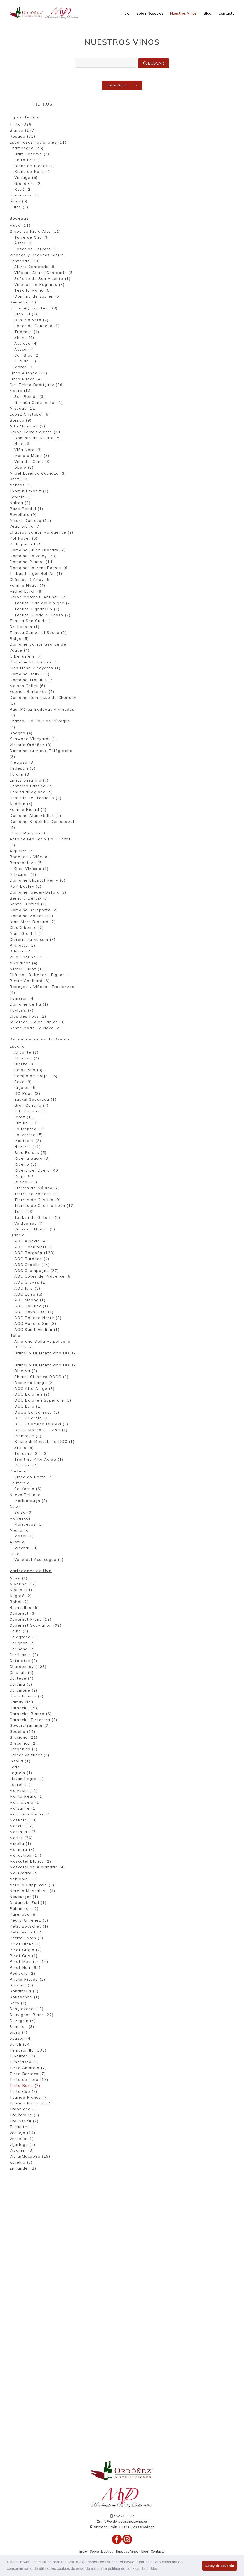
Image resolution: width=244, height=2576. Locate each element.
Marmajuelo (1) (25, 1802)
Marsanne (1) (23, 1808)
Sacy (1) (18, 2003)
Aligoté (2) (21, 1596)
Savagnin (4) (23, 2020)
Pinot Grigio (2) (26, 1950)
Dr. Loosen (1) (25, 626)
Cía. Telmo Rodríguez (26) (37, 384)
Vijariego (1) (23, 2144)
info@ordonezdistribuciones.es (122, 2521)
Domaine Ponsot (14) (32, 562)
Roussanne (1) (25, 1997)
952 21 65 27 (122, 2516)
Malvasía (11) (24, 1790)
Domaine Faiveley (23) (33, 556)
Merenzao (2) (23, 1832)
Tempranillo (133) (28, 2050)
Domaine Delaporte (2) (34, 910)
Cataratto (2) (24, 1660)
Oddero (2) (21, 951)
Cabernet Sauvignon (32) (36, 1625)
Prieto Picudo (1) (28, 1979)
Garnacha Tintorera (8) (34, 1719)
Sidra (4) (19, 2032)
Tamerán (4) (22, 998)
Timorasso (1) (24, 2062)
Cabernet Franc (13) (31, 1619)
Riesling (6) (22, 1985)
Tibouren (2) (23, 2056)
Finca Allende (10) (29, 373)
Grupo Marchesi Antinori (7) (38, 597)
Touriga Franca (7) (29, 2097)
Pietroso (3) (22, 762)
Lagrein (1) (21, 1772)
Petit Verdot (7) (26, 1932)
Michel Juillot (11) (28, 969)
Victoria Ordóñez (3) (31, 744)
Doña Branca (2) (27, 1696)
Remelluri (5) (23, 302)
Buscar (153, 63)
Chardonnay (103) (28, 1666)
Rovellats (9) (23, 514)
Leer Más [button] (150, 2568)
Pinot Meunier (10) (29, 1961)
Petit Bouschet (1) (29, 1926)
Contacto (226, 13)
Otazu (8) (19, 479)
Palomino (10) (24, 1908)
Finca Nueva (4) (26, 379)
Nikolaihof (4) (24, 963)
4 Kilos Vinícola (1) (29, 868)
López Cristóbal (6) (30, 414)
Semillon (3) (22, 2026)
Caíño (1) (19, 1631)
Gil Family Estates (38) (34, 308)
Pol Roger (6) (24, 538)
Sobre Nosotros (149, 13)
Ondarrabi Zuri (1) (28, 1902)
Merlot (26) (21, 1838)
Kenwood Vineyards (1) (34, 738)
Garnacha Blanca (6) (31, 1714)
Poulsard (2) (23, 1973)
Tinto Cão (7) (24, 2091)
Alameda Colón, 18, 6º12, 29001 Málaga (122, 2527)
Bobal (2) (19, 1601)
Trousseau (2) (24, 2121)
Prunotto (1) (23, 945)
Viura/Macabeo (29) (30, 2156)
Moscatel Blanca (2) (30, 1861)
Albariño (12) (23, 1584)
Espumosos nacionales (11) (38, 142)
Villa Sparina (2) (26, 957)
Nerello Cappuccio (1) (32, 1885)
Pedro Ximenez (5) (29, 1920)
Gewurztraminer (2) (30, 1725)
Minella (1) (21, 1843)
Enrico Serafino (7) (29, 780)
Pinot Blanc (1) (25, 1944)
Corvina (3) (21, 1684)
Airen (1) (19, 1578)
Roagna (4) (21, 733)
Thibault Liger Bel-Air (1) (36, 573)
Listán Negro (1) (27, 1778)
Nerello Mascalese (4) (33, 1890)
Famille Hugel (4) (28, 585)
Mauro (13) (21, 390)
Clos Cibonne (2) (27, 927)
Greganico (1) (24, 1749)
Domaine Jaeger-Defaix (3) (38, 892)
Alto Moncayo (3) (28, 426)
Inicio (124, 13)
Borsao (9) (21, 420)
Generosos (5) (24, 195)
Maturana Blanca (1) (31, 1814)
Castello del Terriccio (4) (36, 798)
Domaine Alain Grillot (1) (35, 815)
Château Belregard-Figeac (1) (41, 974)
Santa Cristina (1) (28, 904)
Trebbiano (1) (24, 2109)
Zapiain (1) (21, 497)
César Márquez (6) (29, 833)
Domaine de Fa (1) (29, 1004)
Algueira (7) (22, 851)
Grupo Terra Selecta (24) (36, 432)
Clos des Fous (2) (28, 1016)
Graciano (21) (24, 1737)
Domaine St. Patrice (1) (34, 662)
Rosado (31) (23, 136)
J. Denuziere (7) (26, 656)
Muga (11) (20, 225)
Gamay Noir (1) (25, 1702)
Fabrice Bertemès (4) (32, 691)
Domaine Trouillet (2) (32, 680)
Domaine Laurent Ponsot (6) (39, 568)
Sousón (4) (21, 2038)
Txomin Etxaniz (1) (29, 491)
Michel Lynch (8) (26, 591)
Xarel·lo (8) (21, 2162)
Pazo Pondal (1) (27, 508)
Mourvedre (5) (24, 1873)
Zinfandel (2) (23, 2168)
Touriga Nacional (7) (31, 2103)
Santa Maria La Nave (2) (35, 1028)
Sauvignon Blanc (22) (32, 2014)
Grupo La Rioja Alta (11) (35, 231)
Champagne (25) (27, 148)
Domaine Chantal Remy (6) (38, 880)
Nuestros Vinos (183, 13)
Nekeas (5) (21, 485)
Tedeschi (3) (23, 768)
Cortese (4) (22, 1678)
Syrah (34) (20, 2044)
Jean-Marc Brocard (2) (33, 922)
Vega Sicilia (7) (25, 526)
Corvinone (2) (24, 1690)
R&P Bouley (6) (26, 886)
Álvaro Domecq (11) (30, 520)
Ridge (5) (19, 638)
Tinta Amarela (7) (28, 2068)
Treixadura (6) (25, 2115)
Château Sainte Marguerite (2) (42, 532)
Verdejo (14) (23, 2132)
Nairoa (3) (20, 502)
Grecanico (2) (23, 1743)
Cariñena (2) (22, 1649)
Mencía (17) (22, 1826)
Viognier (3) (22, 2150)
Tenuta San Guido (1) (32, 620)
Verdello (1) (22, 2138)
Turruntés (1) (23, 2126)
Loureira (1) (22, 1784)
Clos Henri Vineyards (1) (35, 668)
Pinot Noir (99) (25, 1967)
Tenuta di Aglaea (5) (31, 792)
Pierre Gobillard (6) (30, 980)
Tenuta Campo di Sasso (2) (38, 632)
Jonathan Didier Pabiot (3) (37, 1022)
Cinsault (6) (22, 1672)
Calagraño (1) (24, 1637)
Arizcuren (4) (23, 874)
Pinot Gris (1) (24, 1956)
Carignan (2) (22, 1643)
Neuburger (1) (24, 1896)
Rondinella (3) (24, 1991)
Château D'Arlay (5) (30, 579)
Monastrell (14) (26, 1855)
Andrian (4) (21, 804)
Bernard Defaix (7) (29, 898)
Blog (208, 13)
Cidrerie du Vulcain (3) (33, 939)
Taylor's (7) (22, 1010)
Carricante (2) (24, 1654)
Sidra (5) (19, 201)
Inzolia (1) (20, 1761)
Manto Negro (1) (27, 1796)
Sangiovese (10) (27, 2008)
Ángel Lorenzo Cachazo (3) (38, 473)
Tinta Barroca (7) (28, 2074)
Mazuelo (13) (23, 1820)
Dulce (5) (19, 207)
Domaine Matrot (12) (32, 916)
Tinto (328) (21, 124)
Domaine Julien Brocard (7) (38, 550)
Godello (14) (23, 1731)
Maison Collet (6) (28, 686)
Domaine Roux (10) (30, 674)
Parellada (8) (23, 1914)
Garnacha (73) (24, 1708)
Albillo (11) (21, 1590)
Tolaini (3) (20, 774)
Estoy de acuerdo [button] (219, 2566)
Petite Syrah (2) (27, 1938)
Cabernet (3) (23, 1613)
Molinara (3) (22, 1849)
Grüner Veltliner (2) (30, 1755)
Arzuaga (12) (23, 408)
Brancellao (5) (24, 1607)
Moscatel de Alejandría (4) (37, 1867)
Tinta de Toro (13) (29, 2079)
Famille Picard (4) (28, 809)
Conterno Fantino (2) (31, 786)
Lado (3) (18, 1767)
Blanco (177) (23, 130)
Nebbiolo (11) (24, 1879)
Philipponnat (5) (26, 544)
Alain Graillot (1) (27, 933)
